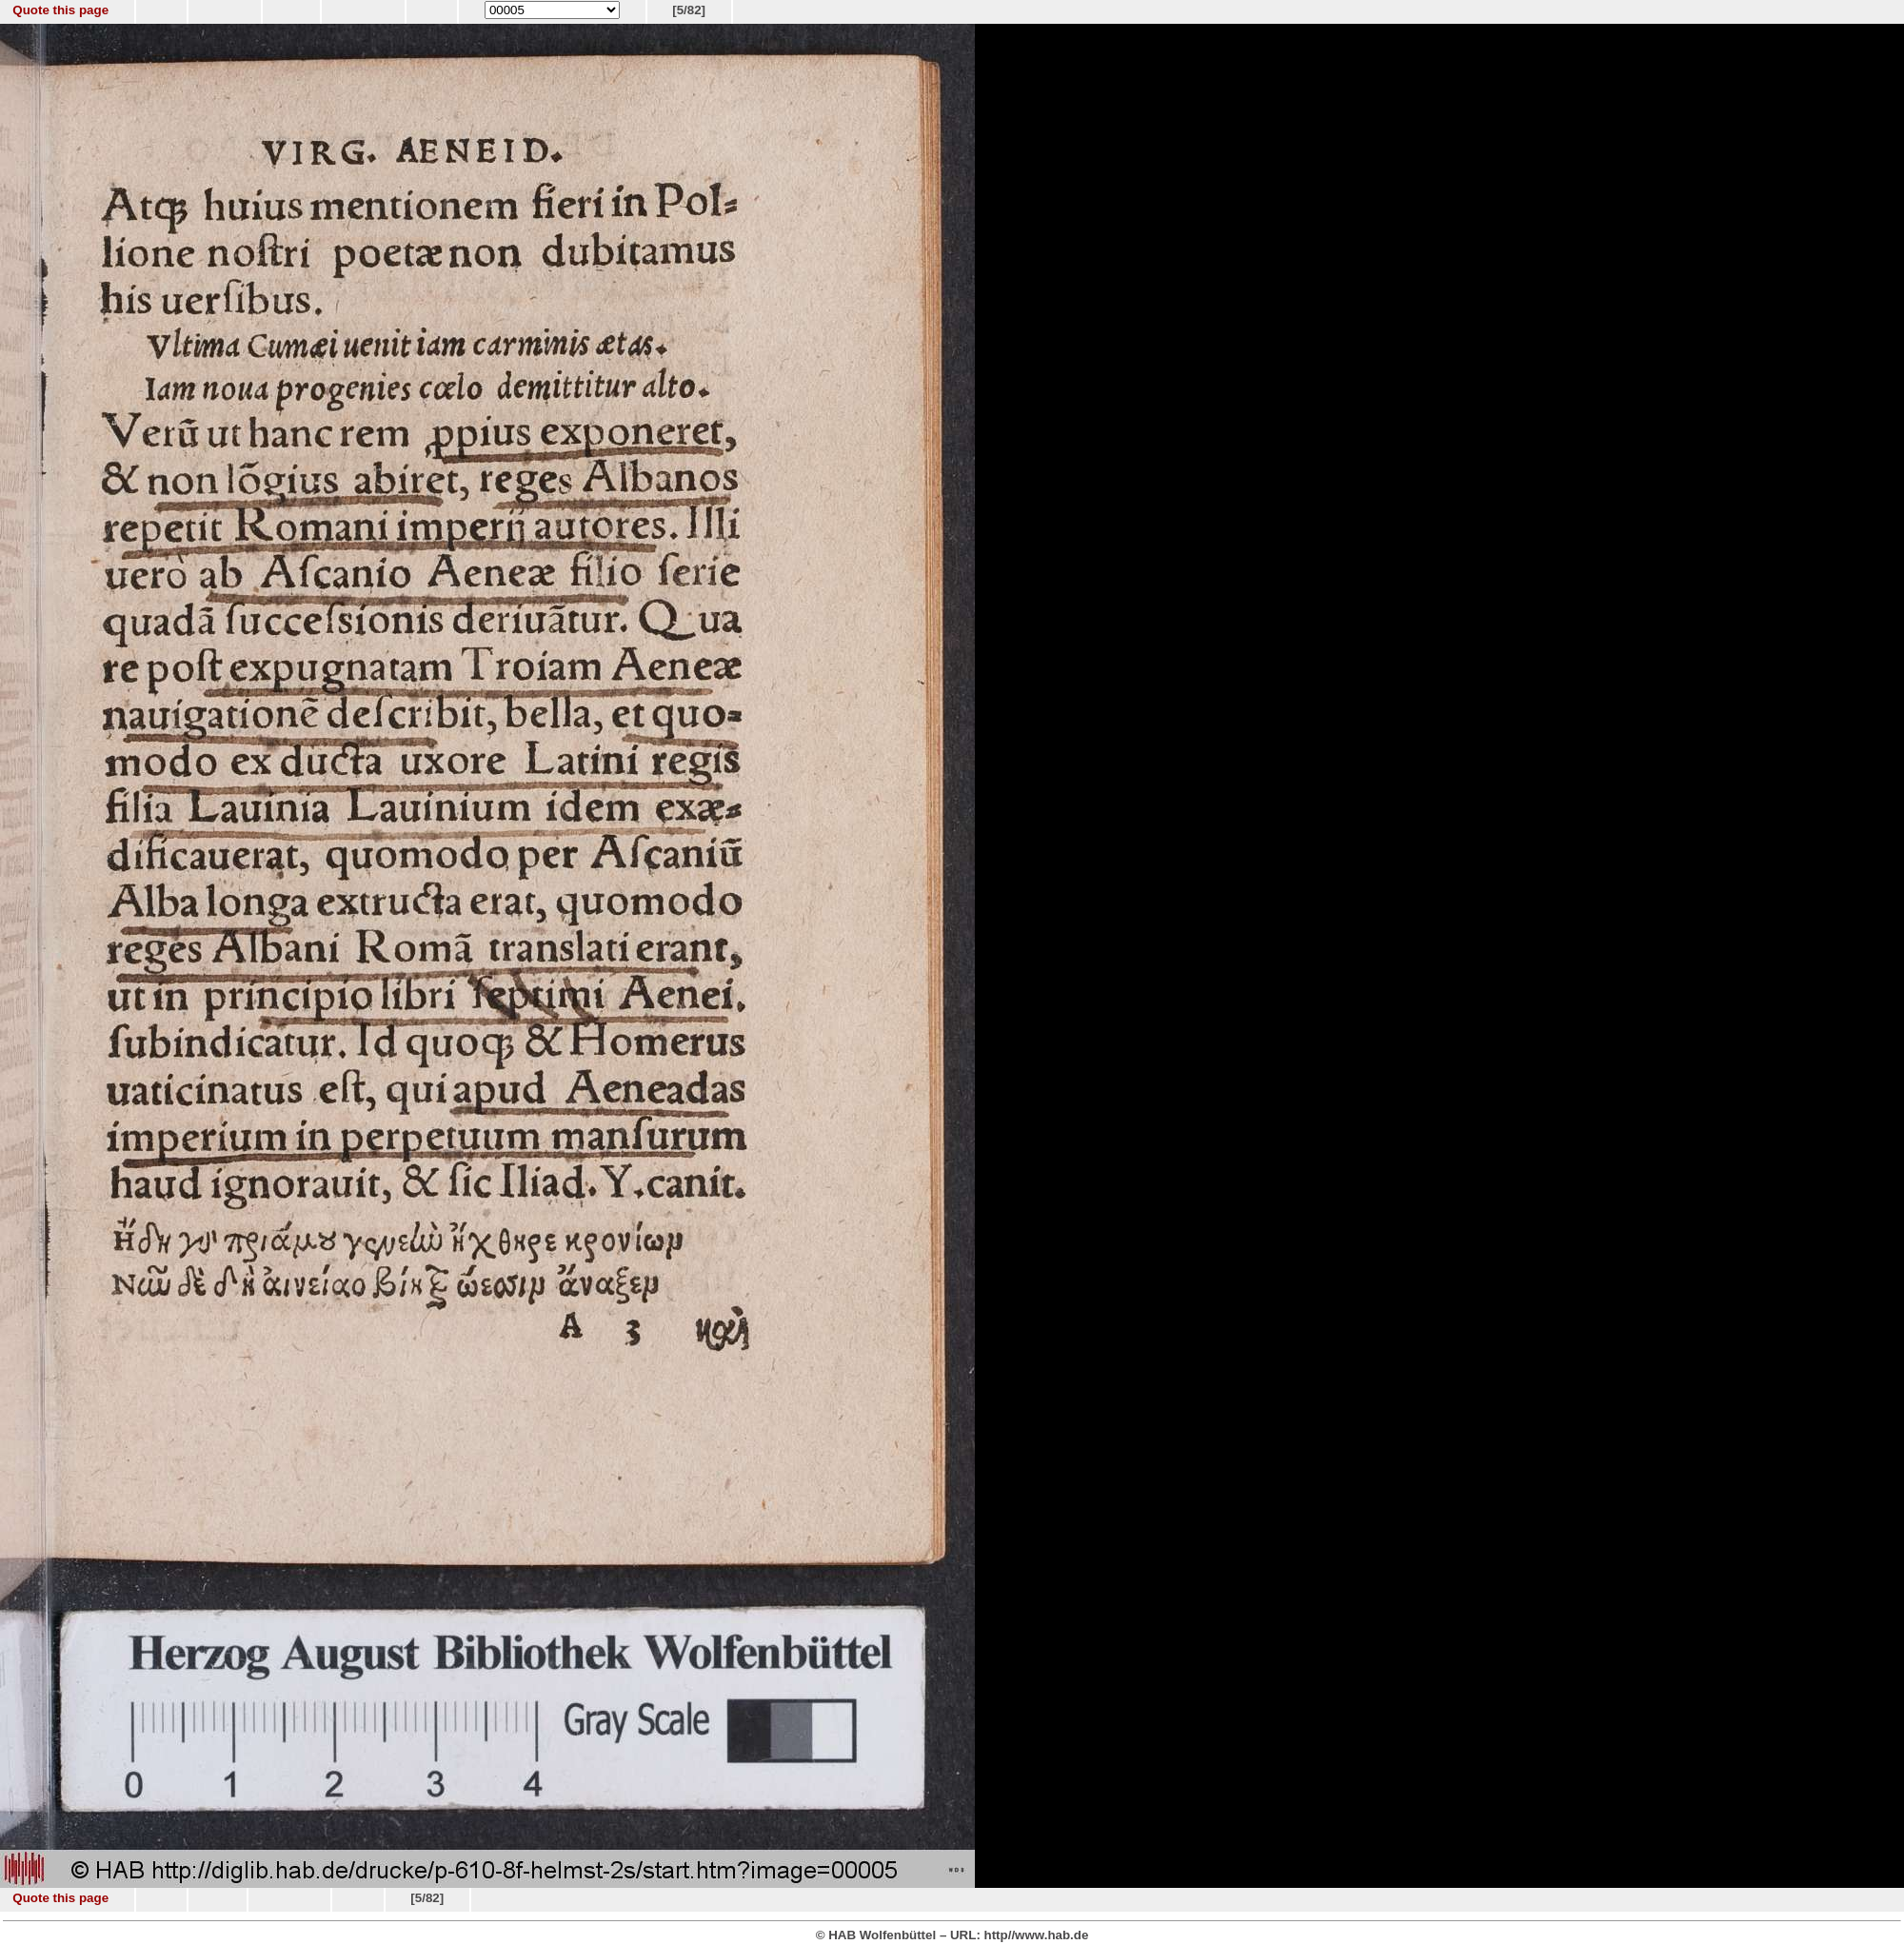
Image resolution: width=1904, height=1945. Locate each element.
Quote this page (60, 10)
